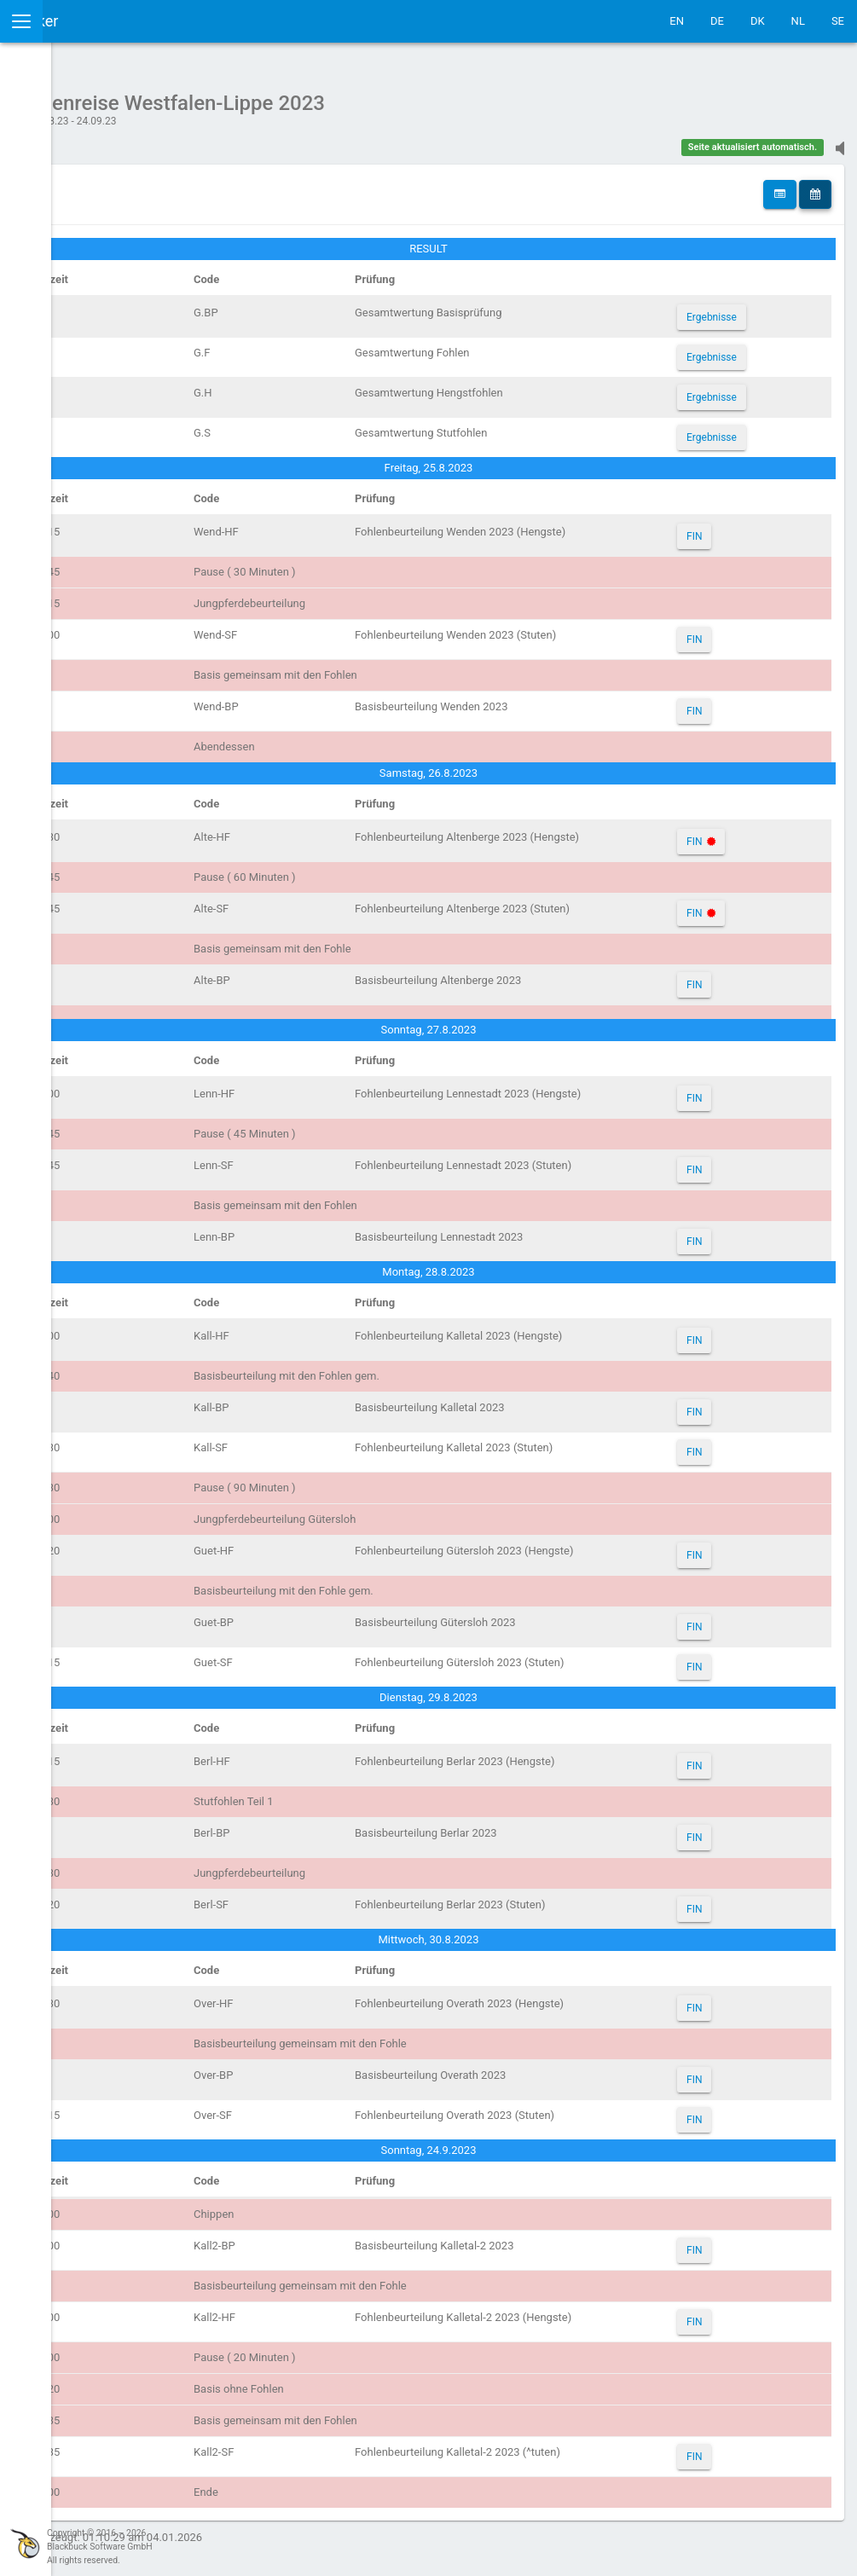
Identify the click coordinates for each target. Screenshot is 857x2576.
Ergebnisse (749, 309)
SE (837, 20)
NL (798, 20)
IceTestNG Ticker (94, 21)
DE (717, 20)
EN (676, 20)
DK (757, 20)
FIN (731, 528)
